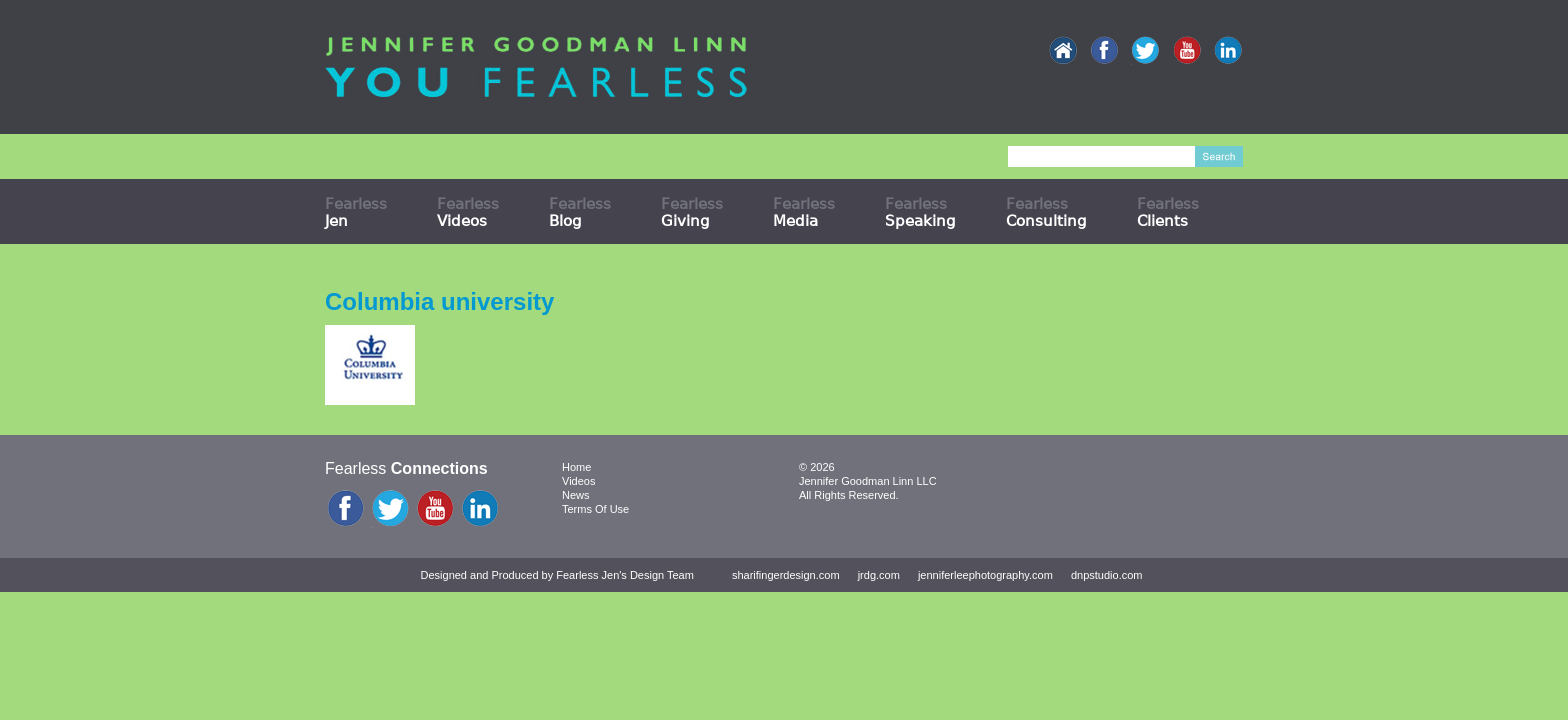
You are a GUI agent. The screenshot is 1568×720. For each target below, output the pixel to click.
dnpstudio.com (1107, 575)
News (576, 495)
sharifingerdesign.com (786, 575)
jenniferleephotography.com (985, 575)
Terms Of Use (595, 509)
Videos (578, 481)
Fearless (356, 212)
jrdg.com (879, 575)
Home (576, 467)
